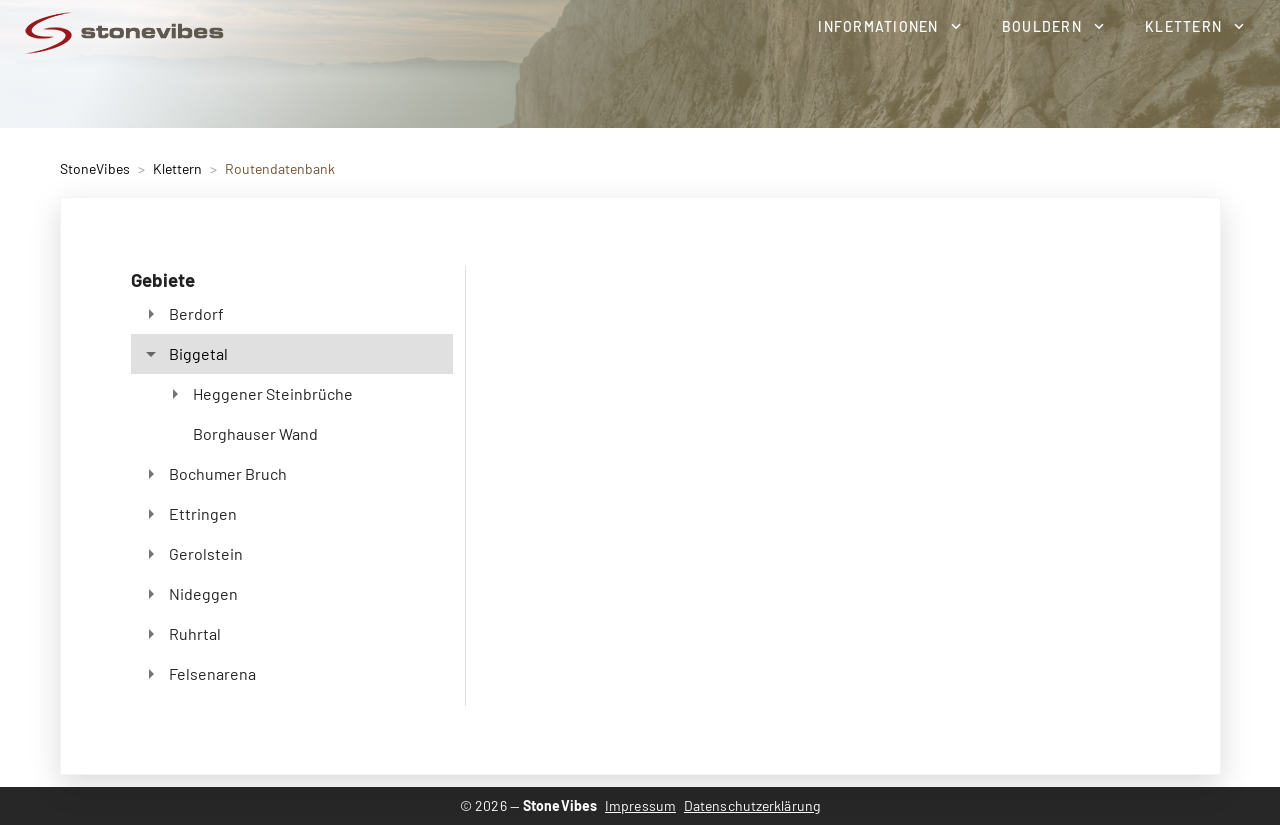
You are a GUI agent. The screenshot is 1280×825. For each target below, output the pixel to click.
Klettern (177, 168)
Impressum (640, 805)
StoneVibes (95, 168)
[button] (889, 26)
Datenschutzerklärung (752, 805)
